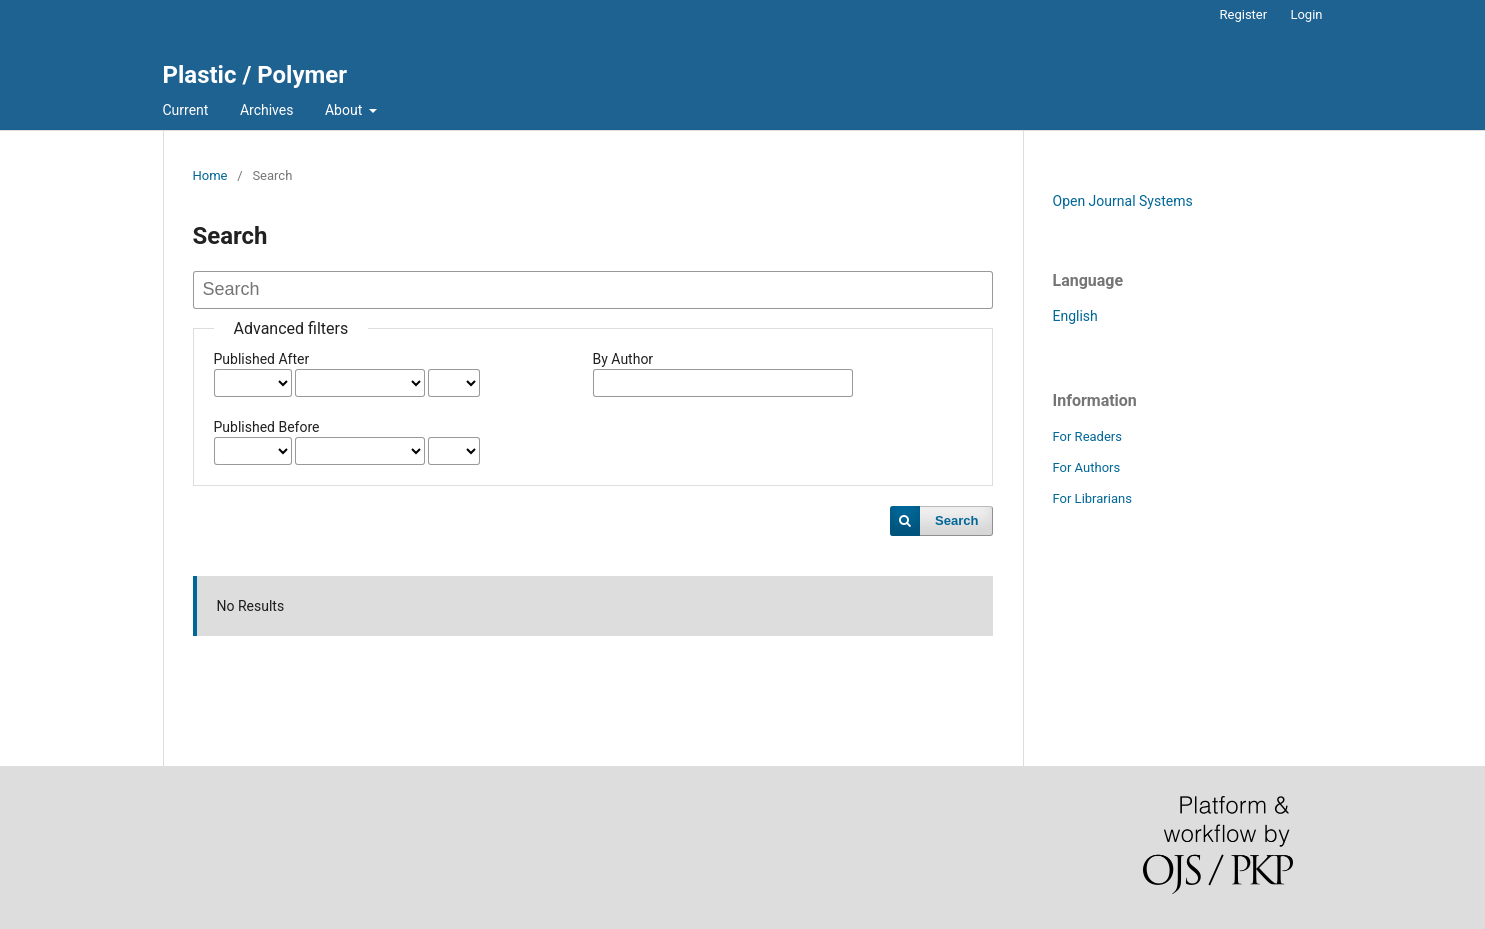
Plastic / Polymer (255, 75)
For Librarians (1092, 498)
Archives (267, 110)
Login (1306, 14)
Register (1244, 14)
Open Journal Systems (1123, 201)
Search (956, 520)
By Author (623, 359)
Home (210, 175)
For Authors (1087, 467)
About (345, 110)
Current (186, 110)
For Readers (1088, 436)
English (1075, 316)
